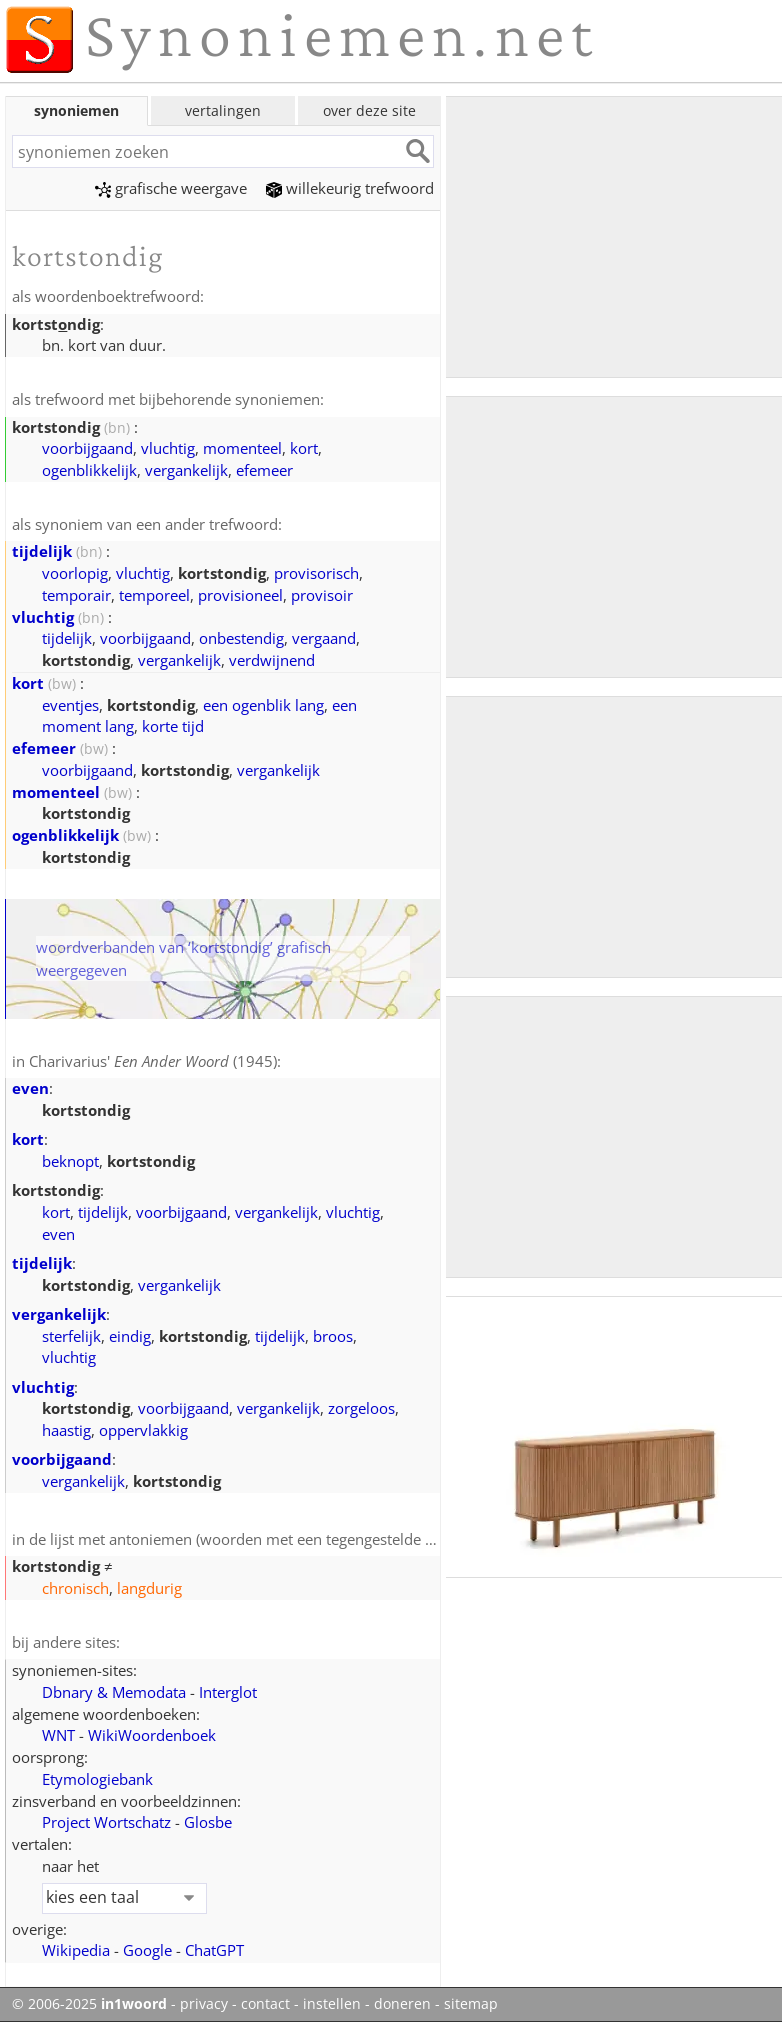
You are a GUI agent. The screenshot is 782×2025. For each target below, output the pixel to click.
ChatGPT (214, 1950)
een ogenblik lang (263, 705)
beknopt (70, 1161)
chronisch (75, 1588)
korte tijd (173, 726)
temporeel (154, 595)
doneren (402, 2004)
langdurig (149, 1588)
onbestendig (241, 638)
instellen (332, 2004)
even (30, 1088)
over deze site (369, 110)
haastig (66, 1430)
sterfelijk (71, 1336)
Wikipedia (76, 1950)
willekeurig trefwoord (350, 188)
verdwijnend (272, 660)
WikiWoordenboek (152, 1735)
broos (333, 1336)
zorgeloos (361, 1408)
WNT (58, 1735)
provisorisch (316, 573)
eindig (130, 1336)
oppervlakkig (143, 1430)
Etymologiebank (97, 1779)
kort (304, 448)
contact (265, 2004)
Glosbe (208, 1822)
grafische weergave (171, 188)
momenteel (242, 448)
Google (147, 1950)
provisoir (322, 595)
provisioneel (240, 595)
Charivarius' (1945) (153, 1061)
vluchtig (168, 448)
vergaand (324, 638)
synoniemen (76, 110)
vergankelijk (186, 470)
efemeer (264, 470)
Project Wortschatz (106, 1822)
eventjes (70, 705)
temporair (76, 595)
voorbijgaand (87, 448)
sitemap (471, 2004)
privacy (204, 2004)
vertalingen (223, 110)
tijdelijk (42, 551)
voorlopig (75, 573)
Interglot (228, 1692)
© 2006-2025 (89, 2004)
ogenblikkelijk (89, 470)
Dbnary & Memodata (114, 1692)
